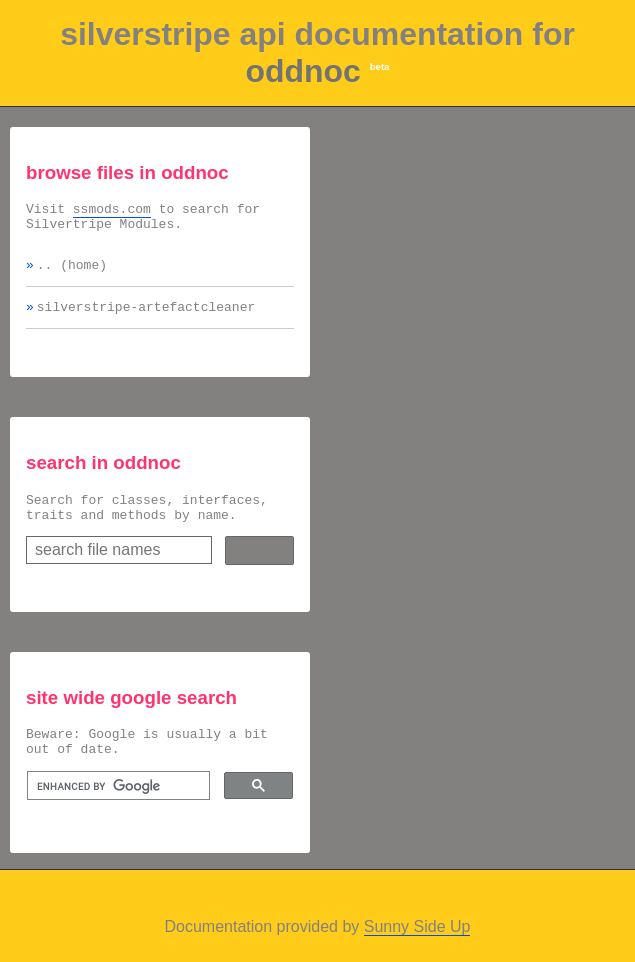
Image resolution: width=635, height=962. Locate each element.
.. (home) (72, 273)
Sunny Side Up (417, 950)
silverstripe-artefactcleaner (146, 318)
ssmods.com (112, 211)
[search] (116, 810)
